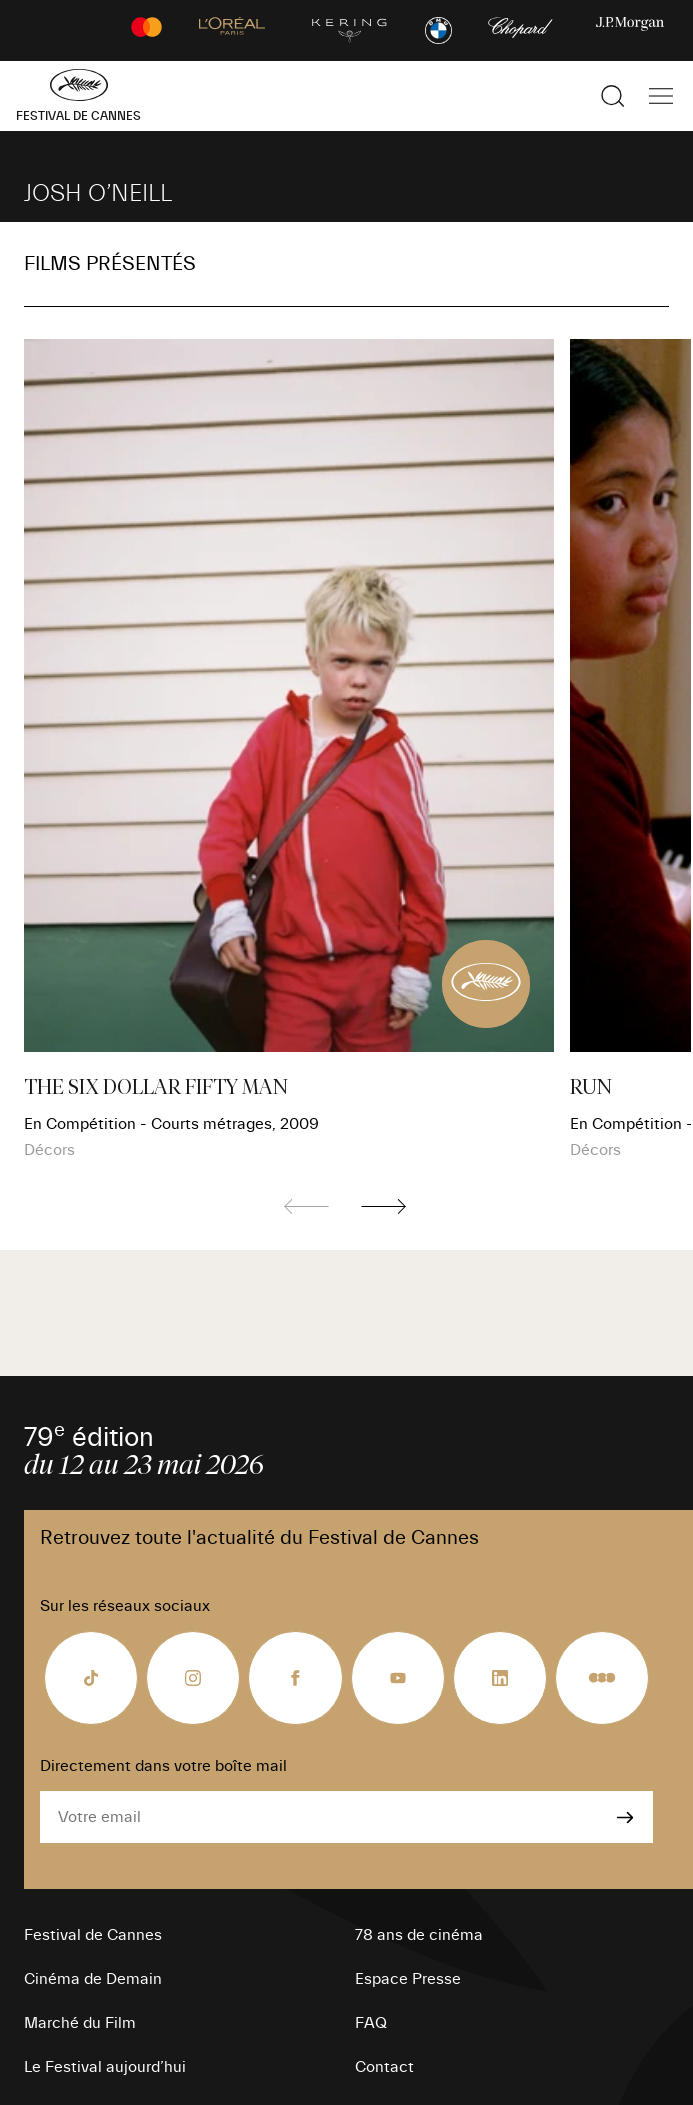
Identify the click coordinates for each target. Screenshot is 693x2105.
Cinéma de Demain (93, 1979)
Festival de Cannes (93, 1935)
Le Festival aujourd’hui (105, 2067)
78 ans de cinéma (419, 1935)
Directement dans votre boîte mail (163, 1766)
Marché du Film (80, 2023)
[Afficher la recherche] (613, 96)
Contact (384, 2067)
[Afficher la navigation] (661, 96)
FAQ (371, 2023)
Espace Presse (408, 1979)
